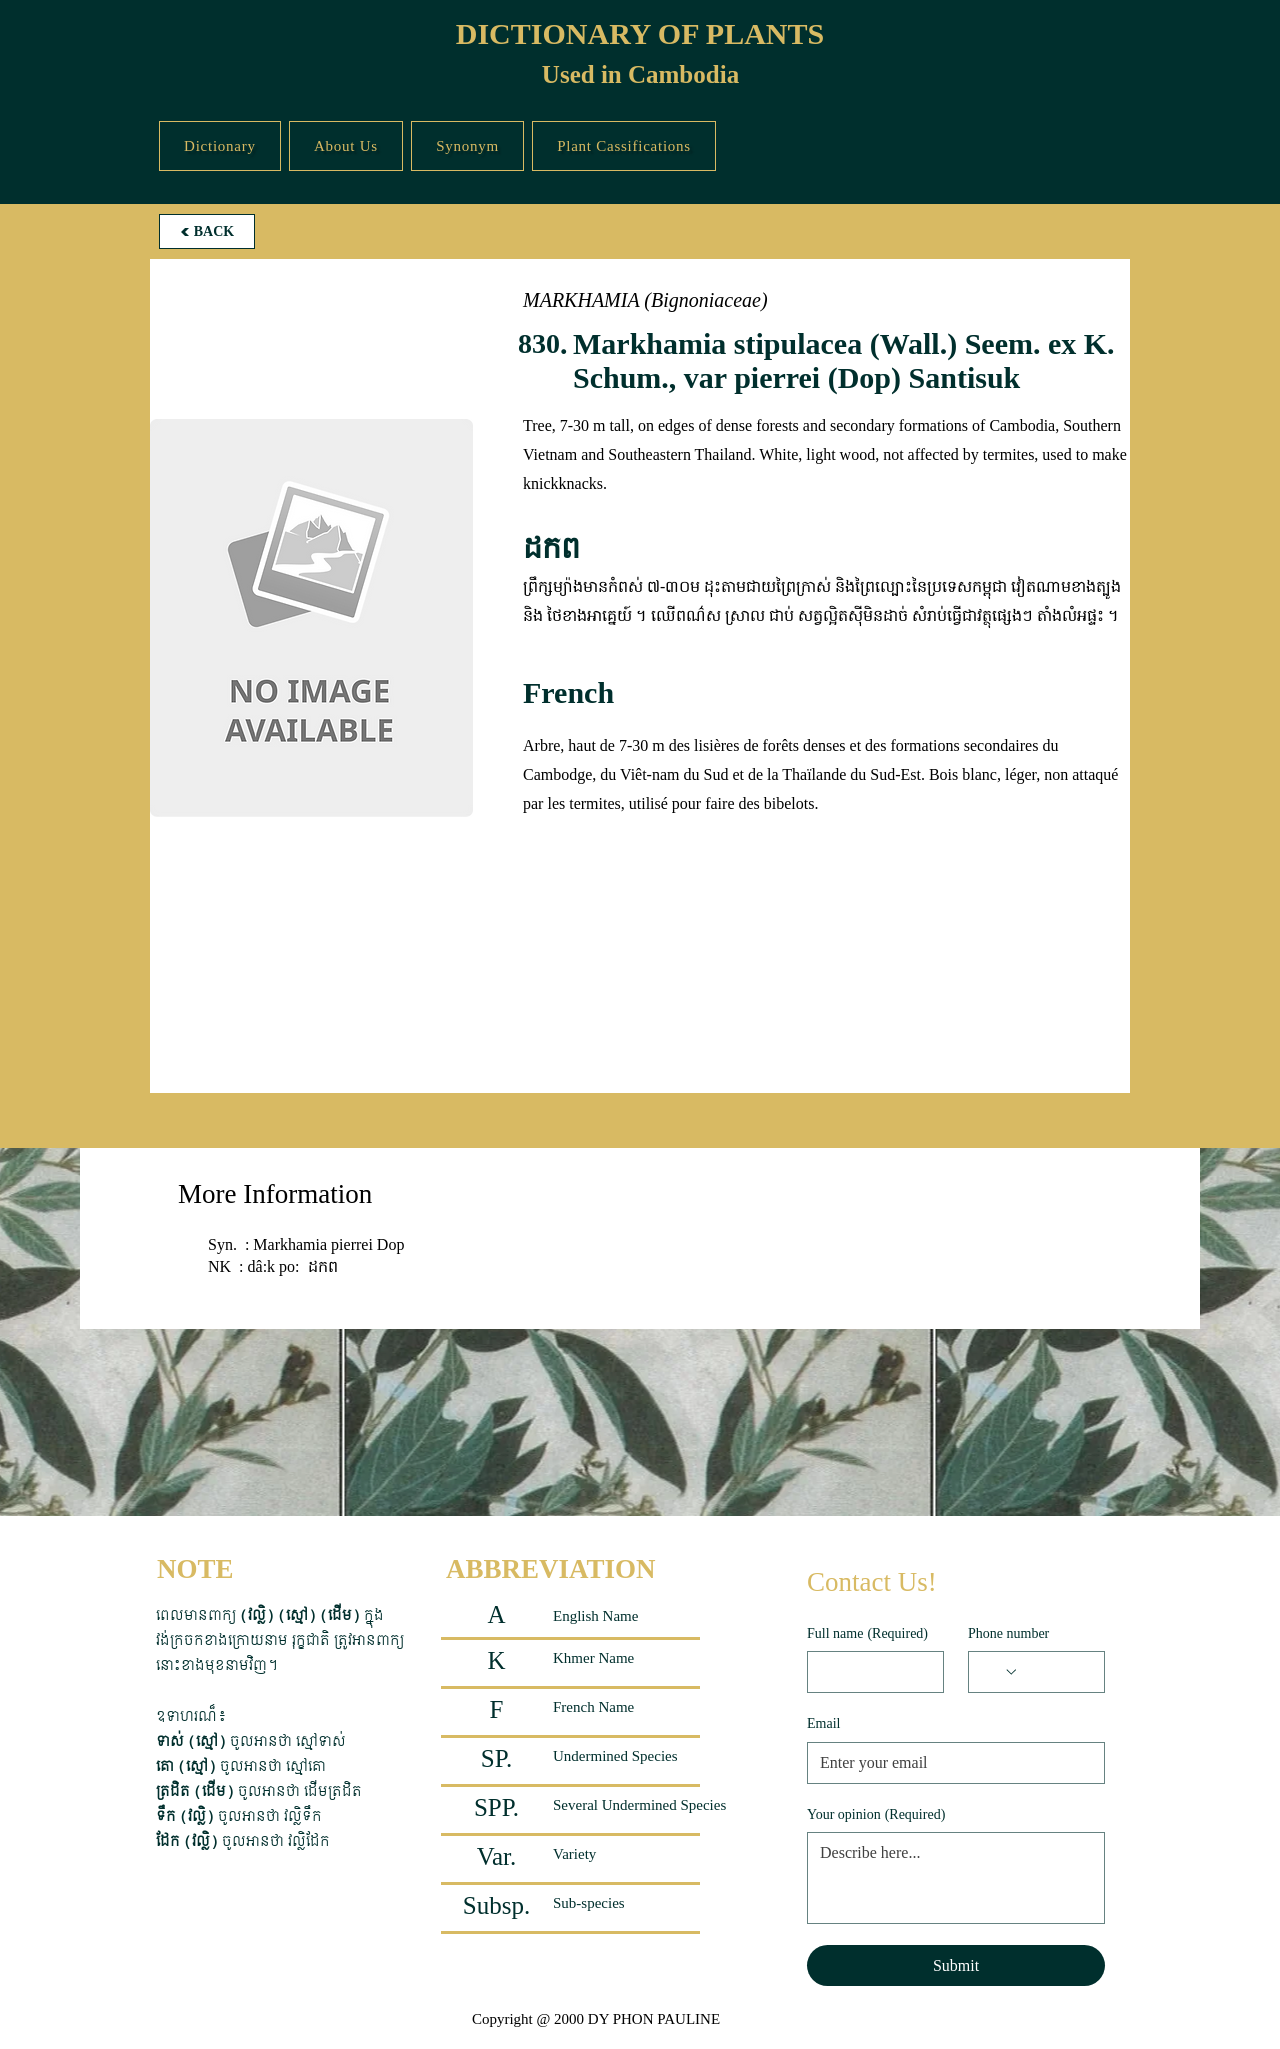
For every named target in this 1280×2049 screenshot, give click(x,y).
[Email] (950, 1763)
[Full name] (869, 1672)
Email (823, 1723)
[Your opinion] (956, 1878)
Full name (867, 1634)
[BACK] (207, 231)
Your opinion (876, 1815)
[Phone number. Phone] (1055, 1672)
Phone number (1008, 1633)
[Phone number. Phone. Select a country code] (1000, 1672)
